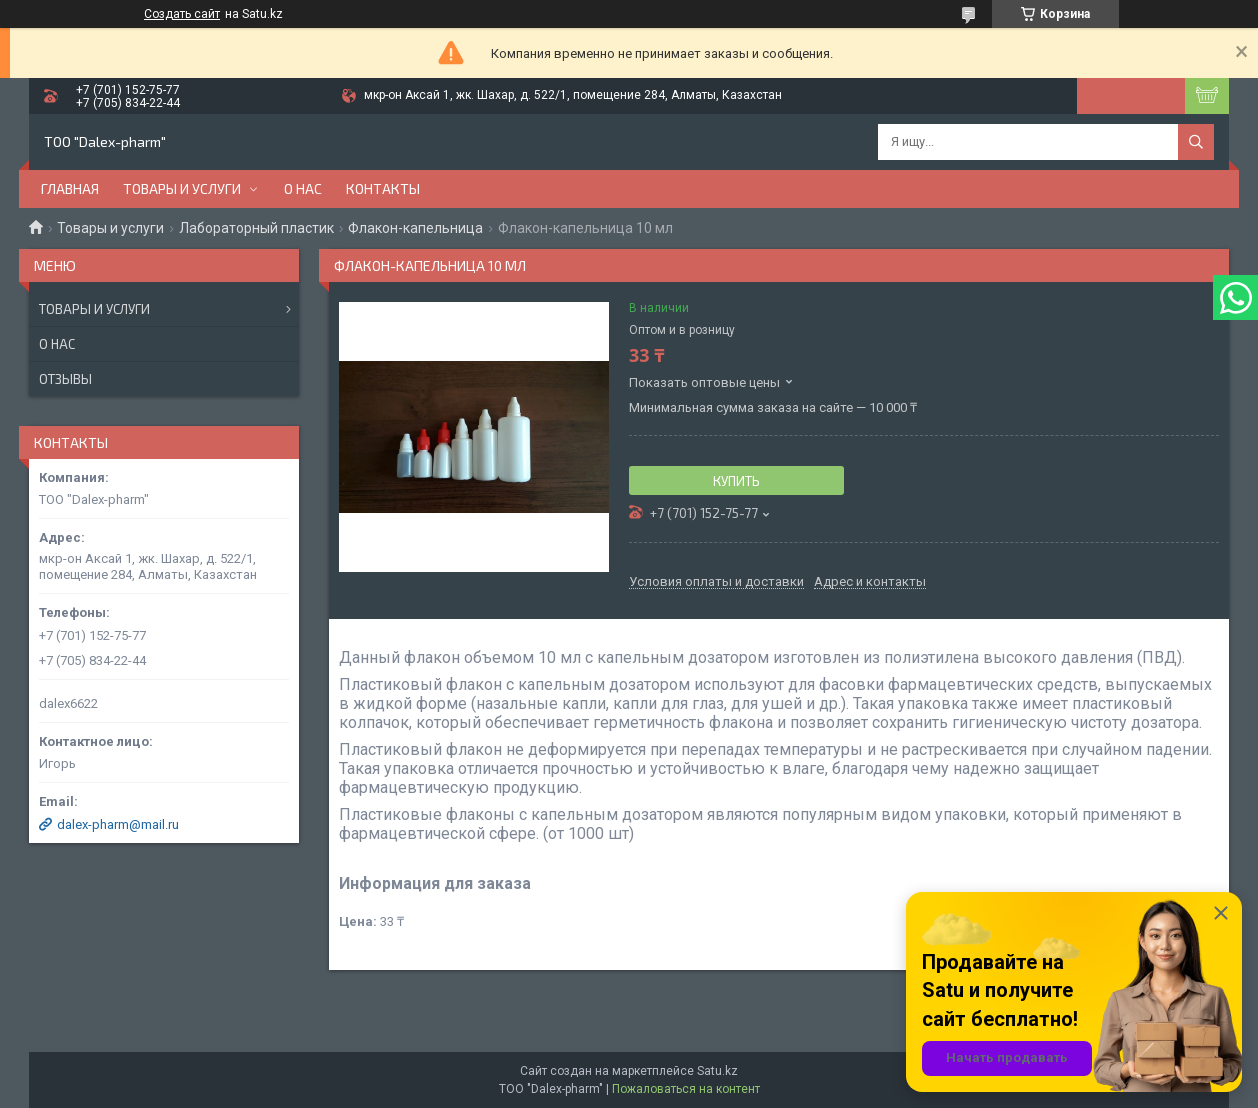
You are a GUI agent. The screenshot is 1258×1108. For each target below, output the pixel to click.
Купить (736, 481)
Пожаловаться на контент (686, 1089)
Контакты (383, 188)
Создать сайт (182, 14)
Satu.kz (717, 1071)
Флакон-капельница (415, 228)
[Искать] (1196, 142)
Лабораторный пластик (256, 228)
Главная (70, 188)
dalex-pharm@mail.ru (118, 824)
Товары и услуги (182, 188)
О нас (303, 188)
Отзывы (65, 379)
